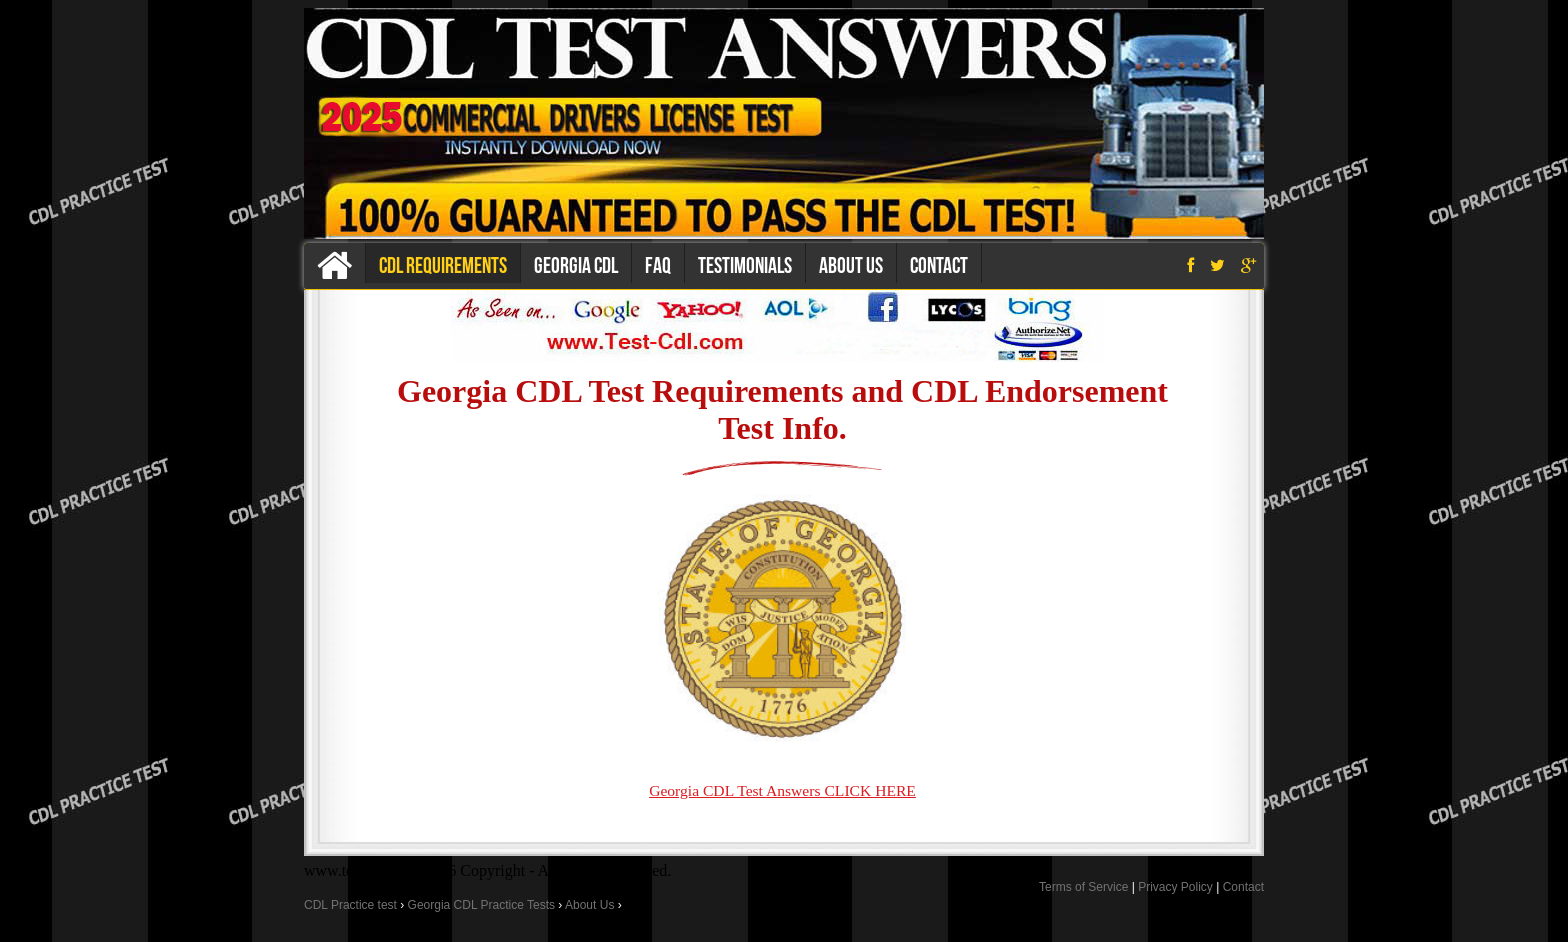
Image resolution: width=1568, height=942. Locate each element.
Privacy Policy (1175, 887)
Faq (658, 265)
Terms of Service (1083, 887)
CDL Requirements (443, 265)
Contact (939, 265)
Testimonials (745, 265)
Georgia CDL (576, 265)
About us (851, 265)
